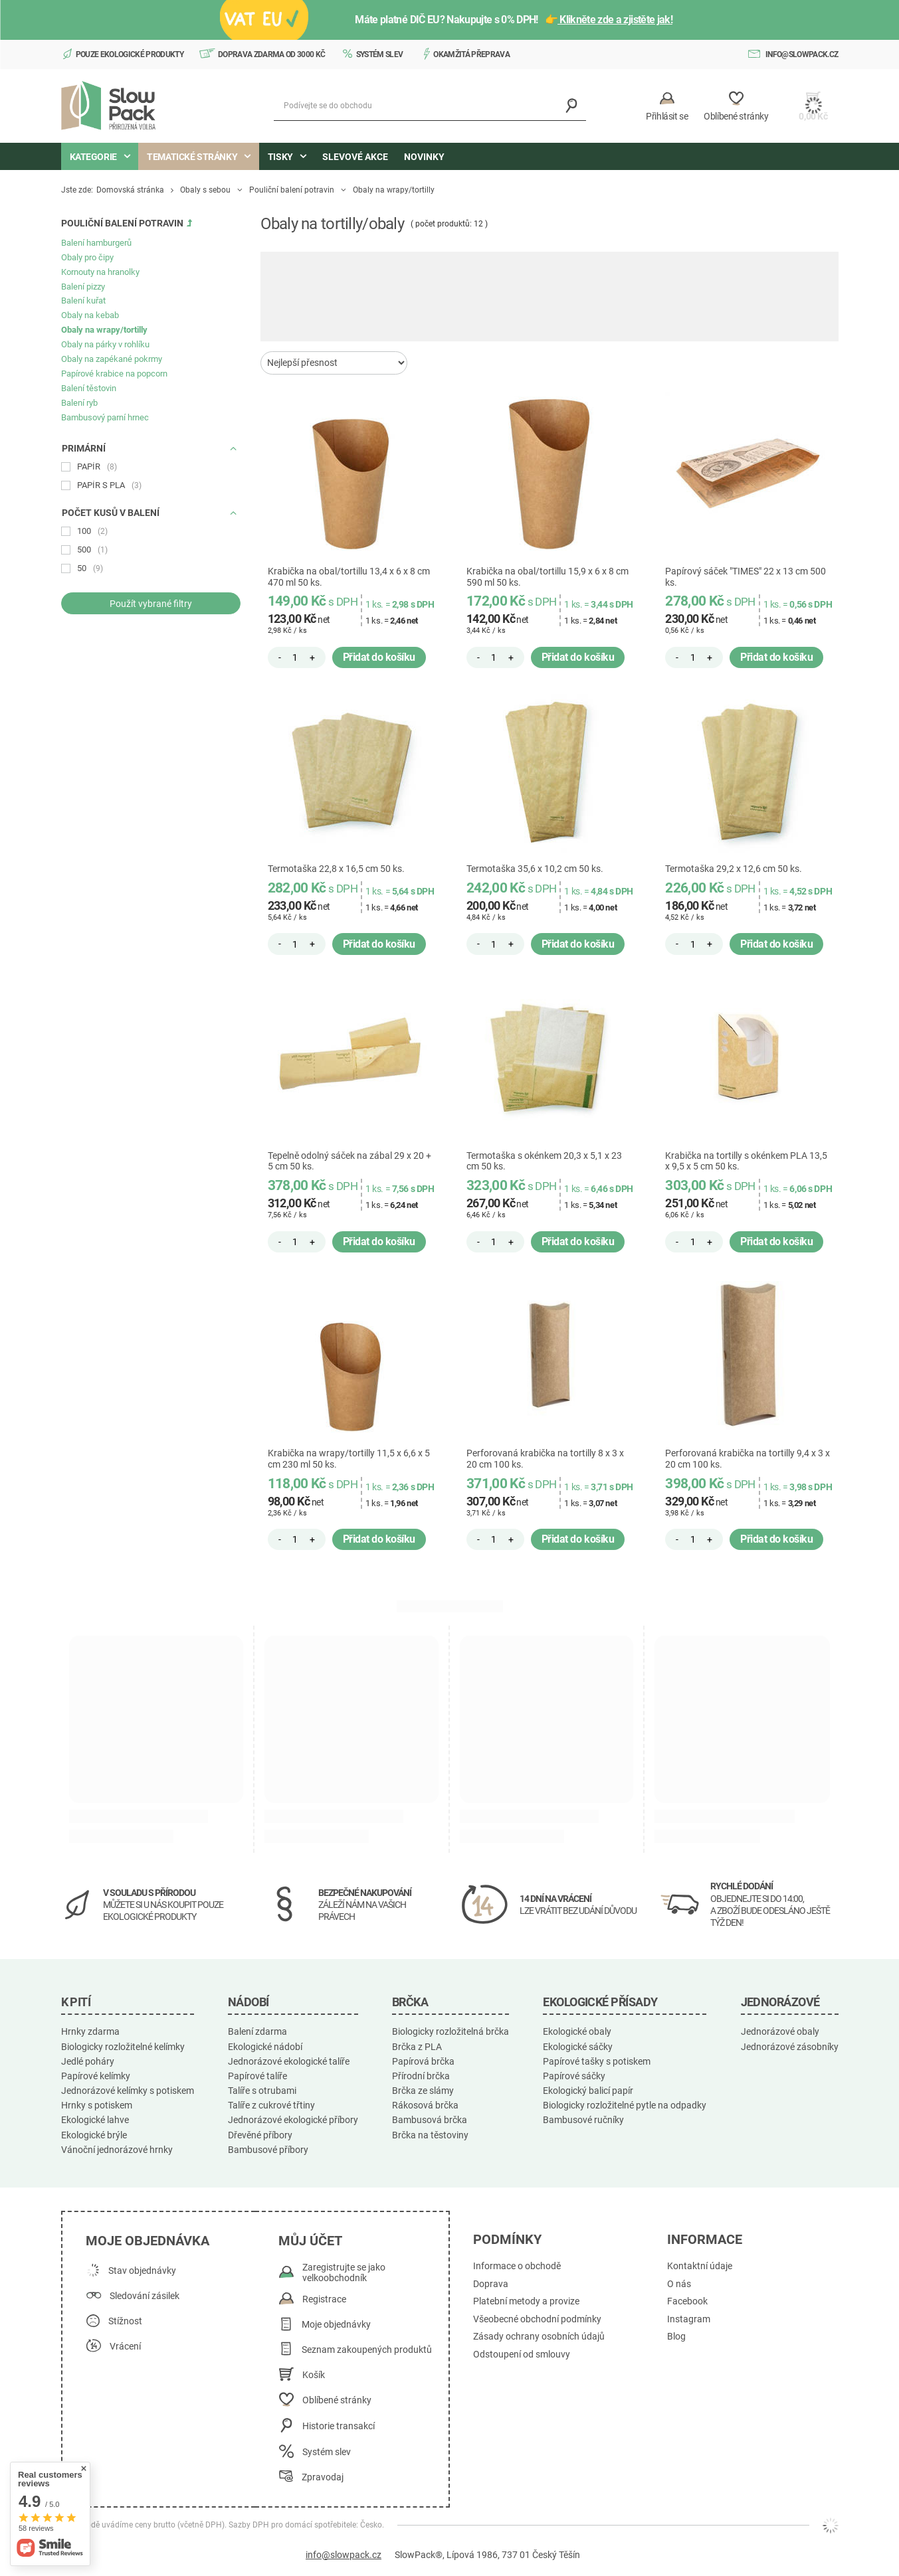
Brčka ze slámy (423, 2090)
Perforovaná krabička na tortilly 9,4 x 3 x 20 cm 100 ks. (747, 1459)
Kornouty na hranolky (100, 272)
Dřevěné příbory (260, 2135)
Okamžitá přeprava (471, 54)
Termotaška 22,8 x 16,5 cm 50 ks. (336, 868)
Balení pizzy (83, 287)
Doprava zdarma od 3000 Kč (272, 54)
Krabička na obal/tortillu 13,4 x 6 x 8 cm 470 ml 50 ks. (349, 577)
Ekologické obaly (577, 2031)
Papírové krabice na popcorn (114, 374)
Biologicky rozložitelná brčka (450, 2031)
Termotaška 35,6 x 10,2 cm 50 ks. (534, 868)
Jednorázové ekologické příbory (293, 2119)
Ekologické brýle (94, 2135)
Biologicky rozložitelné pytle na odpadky (624, 2105)
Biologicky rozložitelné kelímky (123, 2046)
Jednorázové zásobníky (790, 2046)
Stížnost (125, 2321)
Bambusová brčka (429, 2119)
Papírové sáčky (574, 2076)
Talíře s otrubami (262, 2090)
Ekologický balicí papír (588, 2090)
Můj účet (310, 2241)
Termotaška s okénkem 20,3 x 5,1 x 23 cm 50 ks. (544, 1161)
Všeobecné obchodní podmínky (537, 2319)
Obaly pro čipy (87, 257)
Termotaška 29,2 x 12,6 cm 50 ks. (733, 868)
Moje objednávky (336, 2325)
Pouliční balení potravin (291, 190)
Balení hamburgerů (96, 243)
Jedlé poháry (87, 2061)
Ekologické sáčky (578, 2046)
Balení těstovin (88, 388)
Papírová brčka (423, 2061)
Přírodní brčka (421, 2076)
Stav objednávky (142, 2271)
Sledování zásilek (144, 2296)
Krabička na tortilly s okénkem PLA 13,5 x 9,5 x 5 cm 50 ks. (746, 1161)
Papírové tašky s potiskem (596, 2061)
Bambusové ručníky (583, 2119)
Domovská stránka (130, 190)
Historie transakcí (338, 2426)
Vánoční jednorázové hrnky (117, 2149)
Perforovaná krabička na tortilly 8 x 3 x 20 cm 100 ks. (545, 1459)
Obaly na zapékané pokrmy (111, 359)
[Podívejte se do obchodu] (430, 106)
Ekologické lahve (95, 2119)
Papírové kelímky (95, 2076)
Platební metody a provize (526, 2301)
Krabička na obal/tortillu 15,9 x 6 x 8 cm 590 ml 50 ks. (547, 577)
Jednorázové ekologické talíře (289, 2061)
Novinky (424, 156)
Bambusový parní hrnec (105, 417)
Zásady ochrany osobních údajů (539, 2337)
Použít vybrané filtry (151, 603)
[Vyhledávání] (571, 106)
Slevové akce (355, 156)
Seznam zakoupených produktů (367, 2350)
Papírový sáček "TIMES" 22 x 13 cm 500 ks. (745, 577)
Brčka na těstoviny (430, 2135)
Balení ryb (79, 403)
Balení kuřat (83, 300)
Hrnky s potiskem (96, 2105)
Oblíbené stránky (336, 2400)
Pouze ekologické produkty (130, 54)
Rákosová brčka (425, 2105)
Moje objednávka (147, 2241)
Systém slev (379, 54)
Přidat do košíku (379, 657)
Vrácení (125, 2347)
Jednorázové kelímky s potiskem (127, 2090)
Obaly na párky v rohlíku (105, 344)
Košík (313, 2375)
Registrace (324, 2299)
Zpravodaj (323, 2477)
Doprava (490, 2284)
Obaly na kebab (90, 315)
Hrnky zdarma (90, 2031)
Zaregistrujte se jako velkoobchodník (343, 2273)
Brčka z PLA (417, 2046)
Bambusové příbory (268, 2149)
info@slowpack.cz (801, 54)
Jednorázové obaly (780, 2031)
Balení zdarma (257, 2031)
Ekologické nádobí (265, 2046)
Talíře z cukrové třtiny (271, 2105)
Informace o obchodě (517, 2266)
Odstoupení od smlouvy (521, 2355)
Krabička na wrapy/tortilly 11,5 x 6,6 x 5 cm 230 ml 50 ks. (349, 1459)
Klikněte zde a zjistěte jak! (614, 19)
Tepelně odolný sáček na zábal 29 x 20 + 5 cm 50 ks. (349, 1161)
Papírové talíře (257, 2076)
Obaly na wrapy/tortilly (104, 330)
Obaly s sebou (205, 190)
